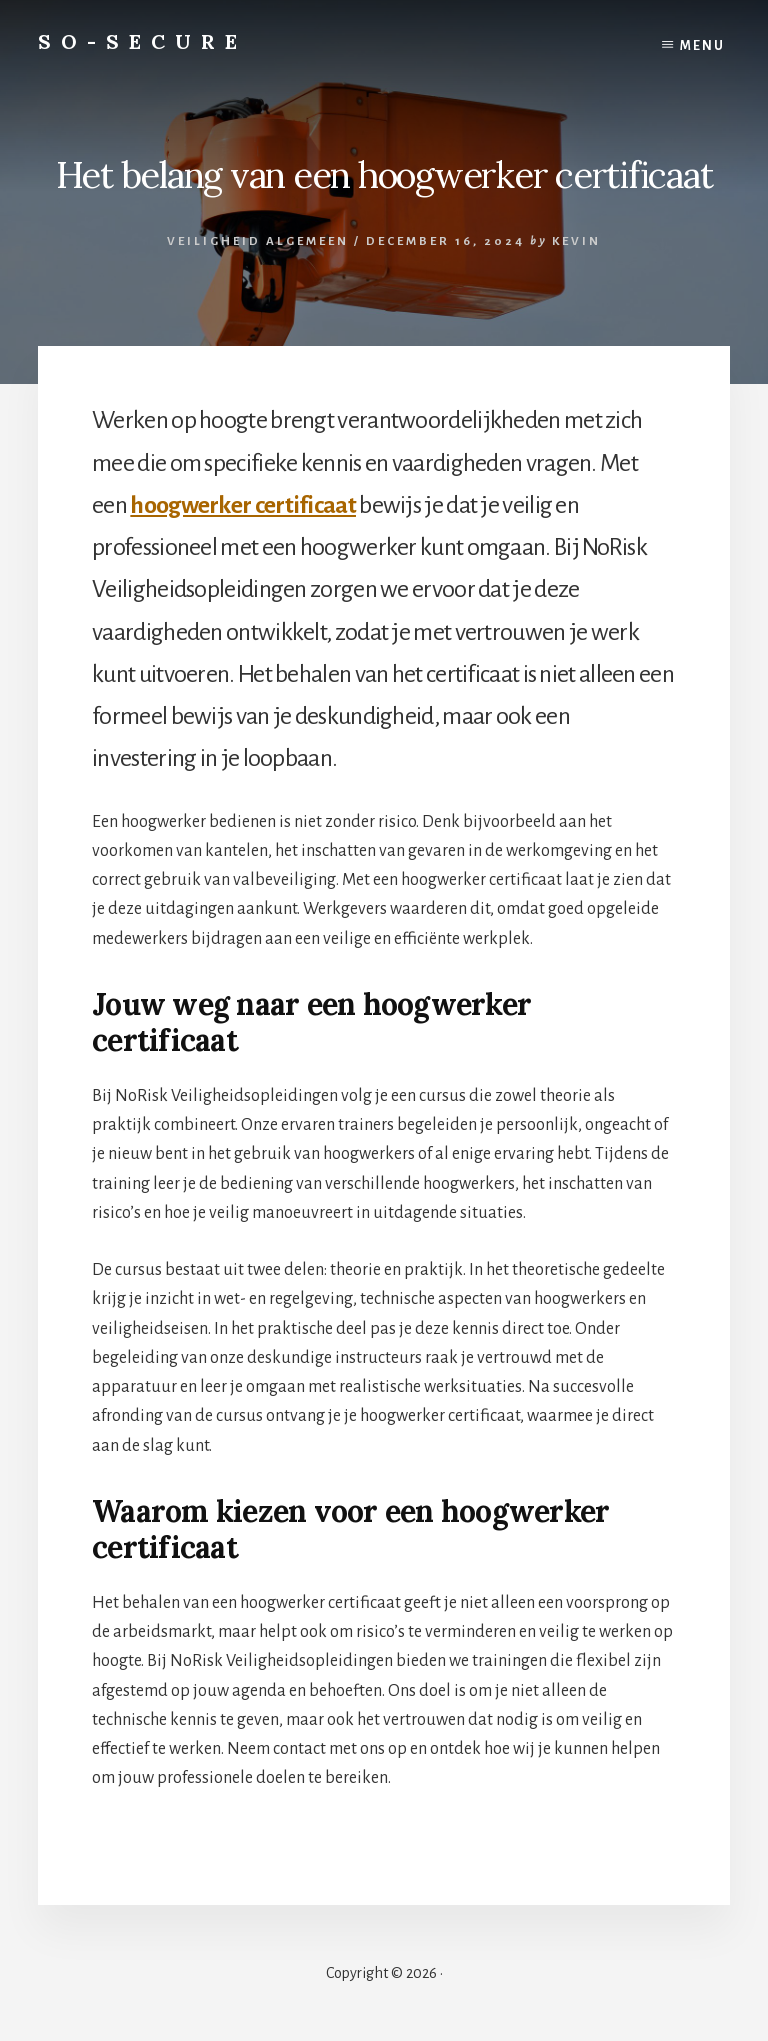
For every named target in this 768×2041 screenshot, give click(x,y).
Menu (702, 46)
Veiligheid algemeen (258, 241)
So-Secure (142, 41)
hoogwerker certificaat (243, 505)
